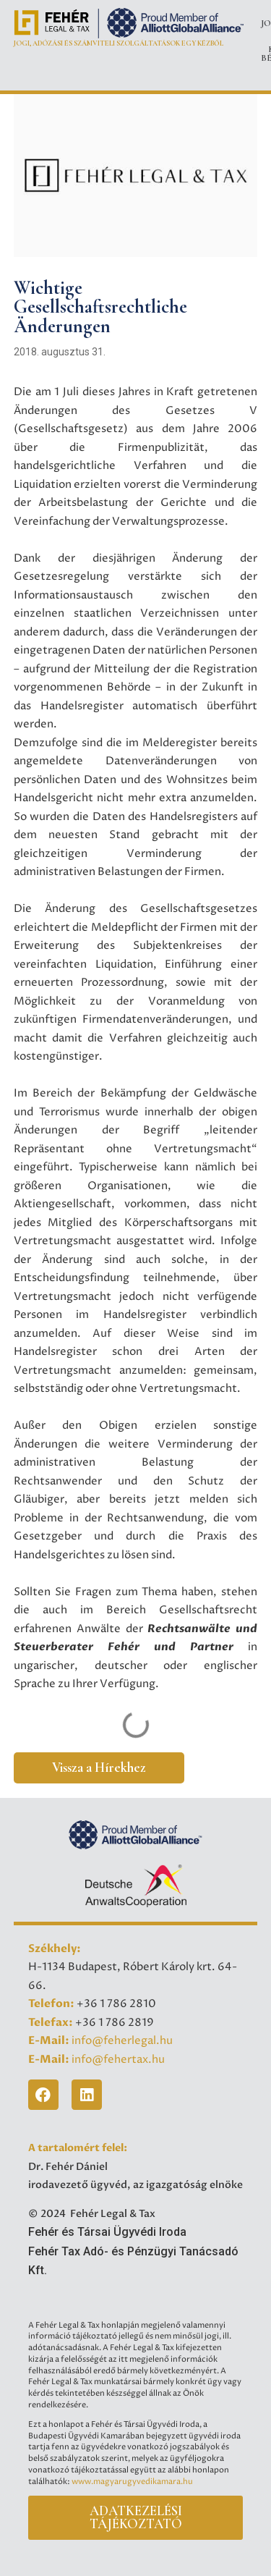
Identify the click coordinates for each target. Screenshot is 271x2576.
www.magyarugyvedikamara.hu (132, 2481)
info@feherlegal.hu (122, 2040)
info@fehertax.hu (118, 2059)
